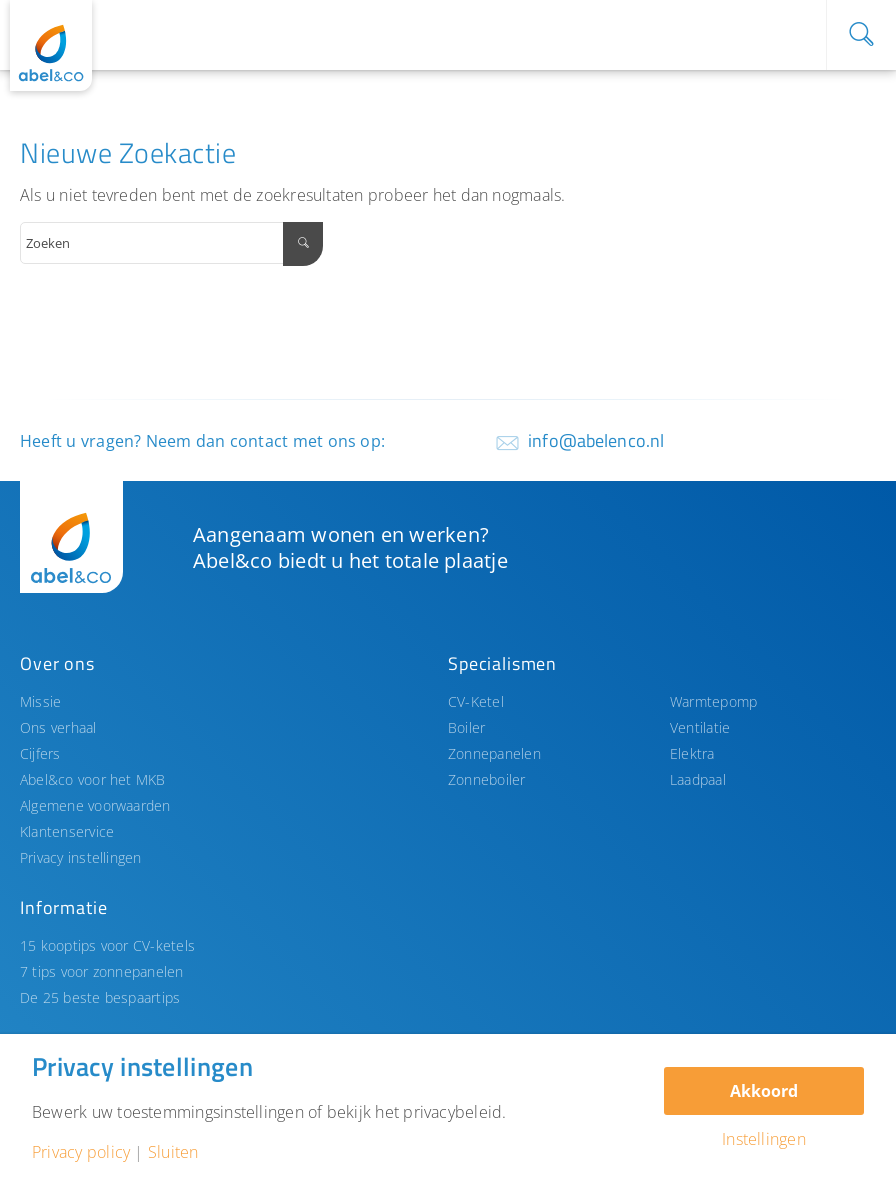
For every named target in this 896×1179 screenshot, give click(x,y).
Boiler (466, 727)
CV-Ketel (476, 701)
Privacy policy (81, 1152)
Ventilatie (700, 727)
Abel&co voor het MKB (93, 779)
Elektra (692, 753)
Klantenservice (67, 831)
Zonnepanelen (494, 753)
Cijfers (40, 753)
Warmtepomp (713, 701)
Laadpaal (698, 779)
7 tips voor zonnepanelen (102, 971)
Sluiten (173, 1152)
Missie (40, 701)
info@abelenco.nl (596, 440)
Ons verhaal (58, 727)
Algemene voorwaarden (95, 805)
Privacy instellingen (81, 857)
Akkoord (764, 1091)
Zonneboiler (487, 779)
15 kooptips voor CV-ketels (107, 945)
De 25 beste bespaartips (100, 997)
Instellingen (764, 1139)
